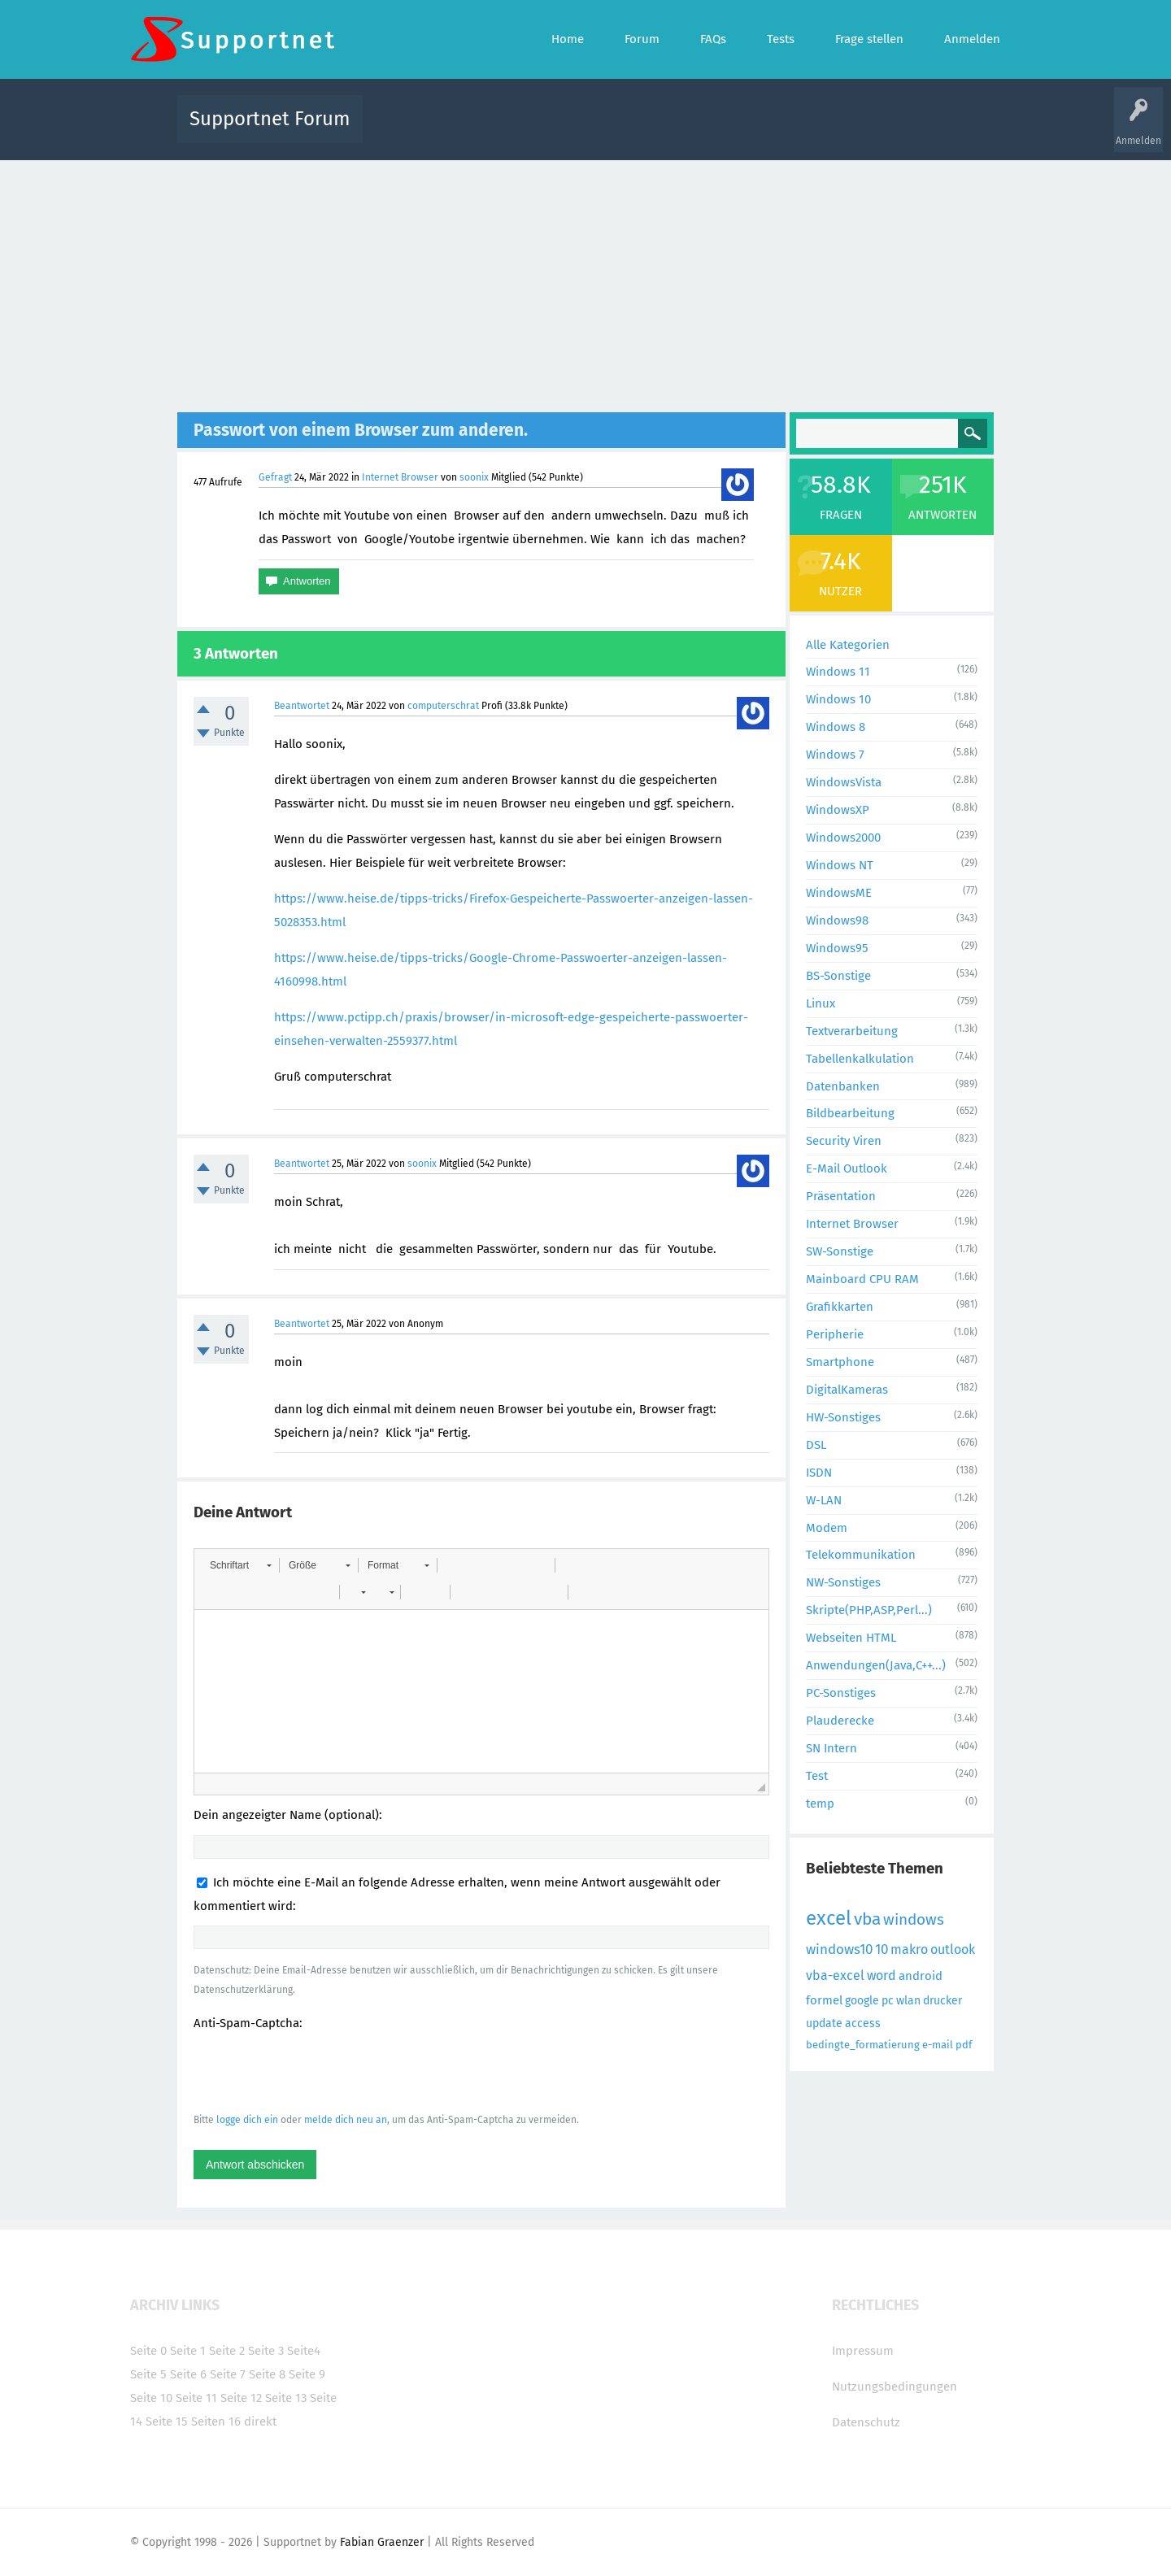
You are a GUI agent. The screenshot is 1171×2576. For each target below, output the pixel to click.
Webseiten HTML (851, 1637)
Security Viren (844, 1141)
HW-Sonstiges (843, 1417)
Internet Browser (400, 477)
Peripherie (835, 1334)
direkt (260, 2421)
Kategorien (730, 130)
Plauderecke (840, 1720)
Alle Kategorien (848, 644)
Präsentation (841, 1196)
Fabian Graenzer (382, 2542)
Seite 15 (167, 2421)
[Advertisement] (585, 282)
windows (913, 1919)
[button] (240, 1565)
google (862, 2001)
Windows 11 (838, 671)
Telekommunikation (861, 1554)
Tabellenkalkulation (860, 1058)
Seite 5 (148, 2374)
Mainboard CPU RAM (862, 1279)
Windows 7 (835, 754)
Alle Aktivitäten (408, 130)
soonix (474, 477)
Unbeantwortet (606, 130)
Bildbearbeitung (850, 1113)
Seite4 (303, 2350)
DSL (816, 1445)
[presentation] (317, 2071)
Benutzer (789, 130)
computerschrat (443, 705)
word (881, 1975)
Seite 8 (267, 2374)
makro (909, 1949)
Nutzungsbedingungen (894, 2386)
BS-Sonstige (838, 975)
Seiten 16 (216, 2421)
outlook (952, 1949)
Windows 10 (838, 699)
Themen (673, 130)
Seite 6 (188, 2374)
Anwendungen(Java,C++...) (876, 1665)
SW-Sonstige (839, 1251)
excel (828, 1918)
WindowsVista (844, 782)
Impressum (863, 2350)
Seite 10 (151, 2398)
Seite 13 (286, 2398)
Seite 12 (241, 2398)
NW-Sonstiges (843, 1582)
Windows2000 (843, 837)
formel (824, 2000)
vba (867, 1919)
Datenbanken (843, 1086)
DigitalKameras (847, 1389)
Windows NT (839, 865)
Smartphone (840, 1362)
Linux (820, 1003)
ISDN (819, 1472)
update (824, 2023)
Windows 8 (835, 727)
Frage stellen (851, 130)
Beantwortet (301, 705)
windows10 (839, 1949)
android (920, 1976)
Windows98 (837, 920)
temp (820, 1803)
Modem (826, 1528)
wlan (908, 2001)
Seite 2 (227, 2350)
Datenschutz (866, 2422)
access (863, 2023)
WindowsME (839, 893)
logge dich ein (247, 2120)
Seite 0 (148, 2350)
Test (817, 1776)
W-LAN (824, 1500)
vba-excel (835, 1975)
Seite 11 (196, 2398)
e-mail (937, 2045)
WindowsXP (837, 810)
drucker (942, 2001)
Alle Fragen (482, 130)
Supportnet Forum (269, 118)
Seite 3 (266, 2350)
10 (881, 1949)
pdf (964, 2045)
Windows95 (837, 948)
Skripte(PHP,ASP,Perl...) (869, 1610)
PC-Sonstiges (841, 1693)
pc (888, 2001)
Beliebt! (539, 130)
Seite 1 (188, 2350)
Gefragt (275, 477)
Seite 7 (228, 2374)
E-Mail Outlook (846, 1168)
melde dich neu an (345, 2120)
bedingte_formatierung (863, 2045)
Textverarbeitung (852, 1031)
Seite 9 (307, 2374)
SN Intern (831, 1748)
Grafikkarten (839, 1306)
